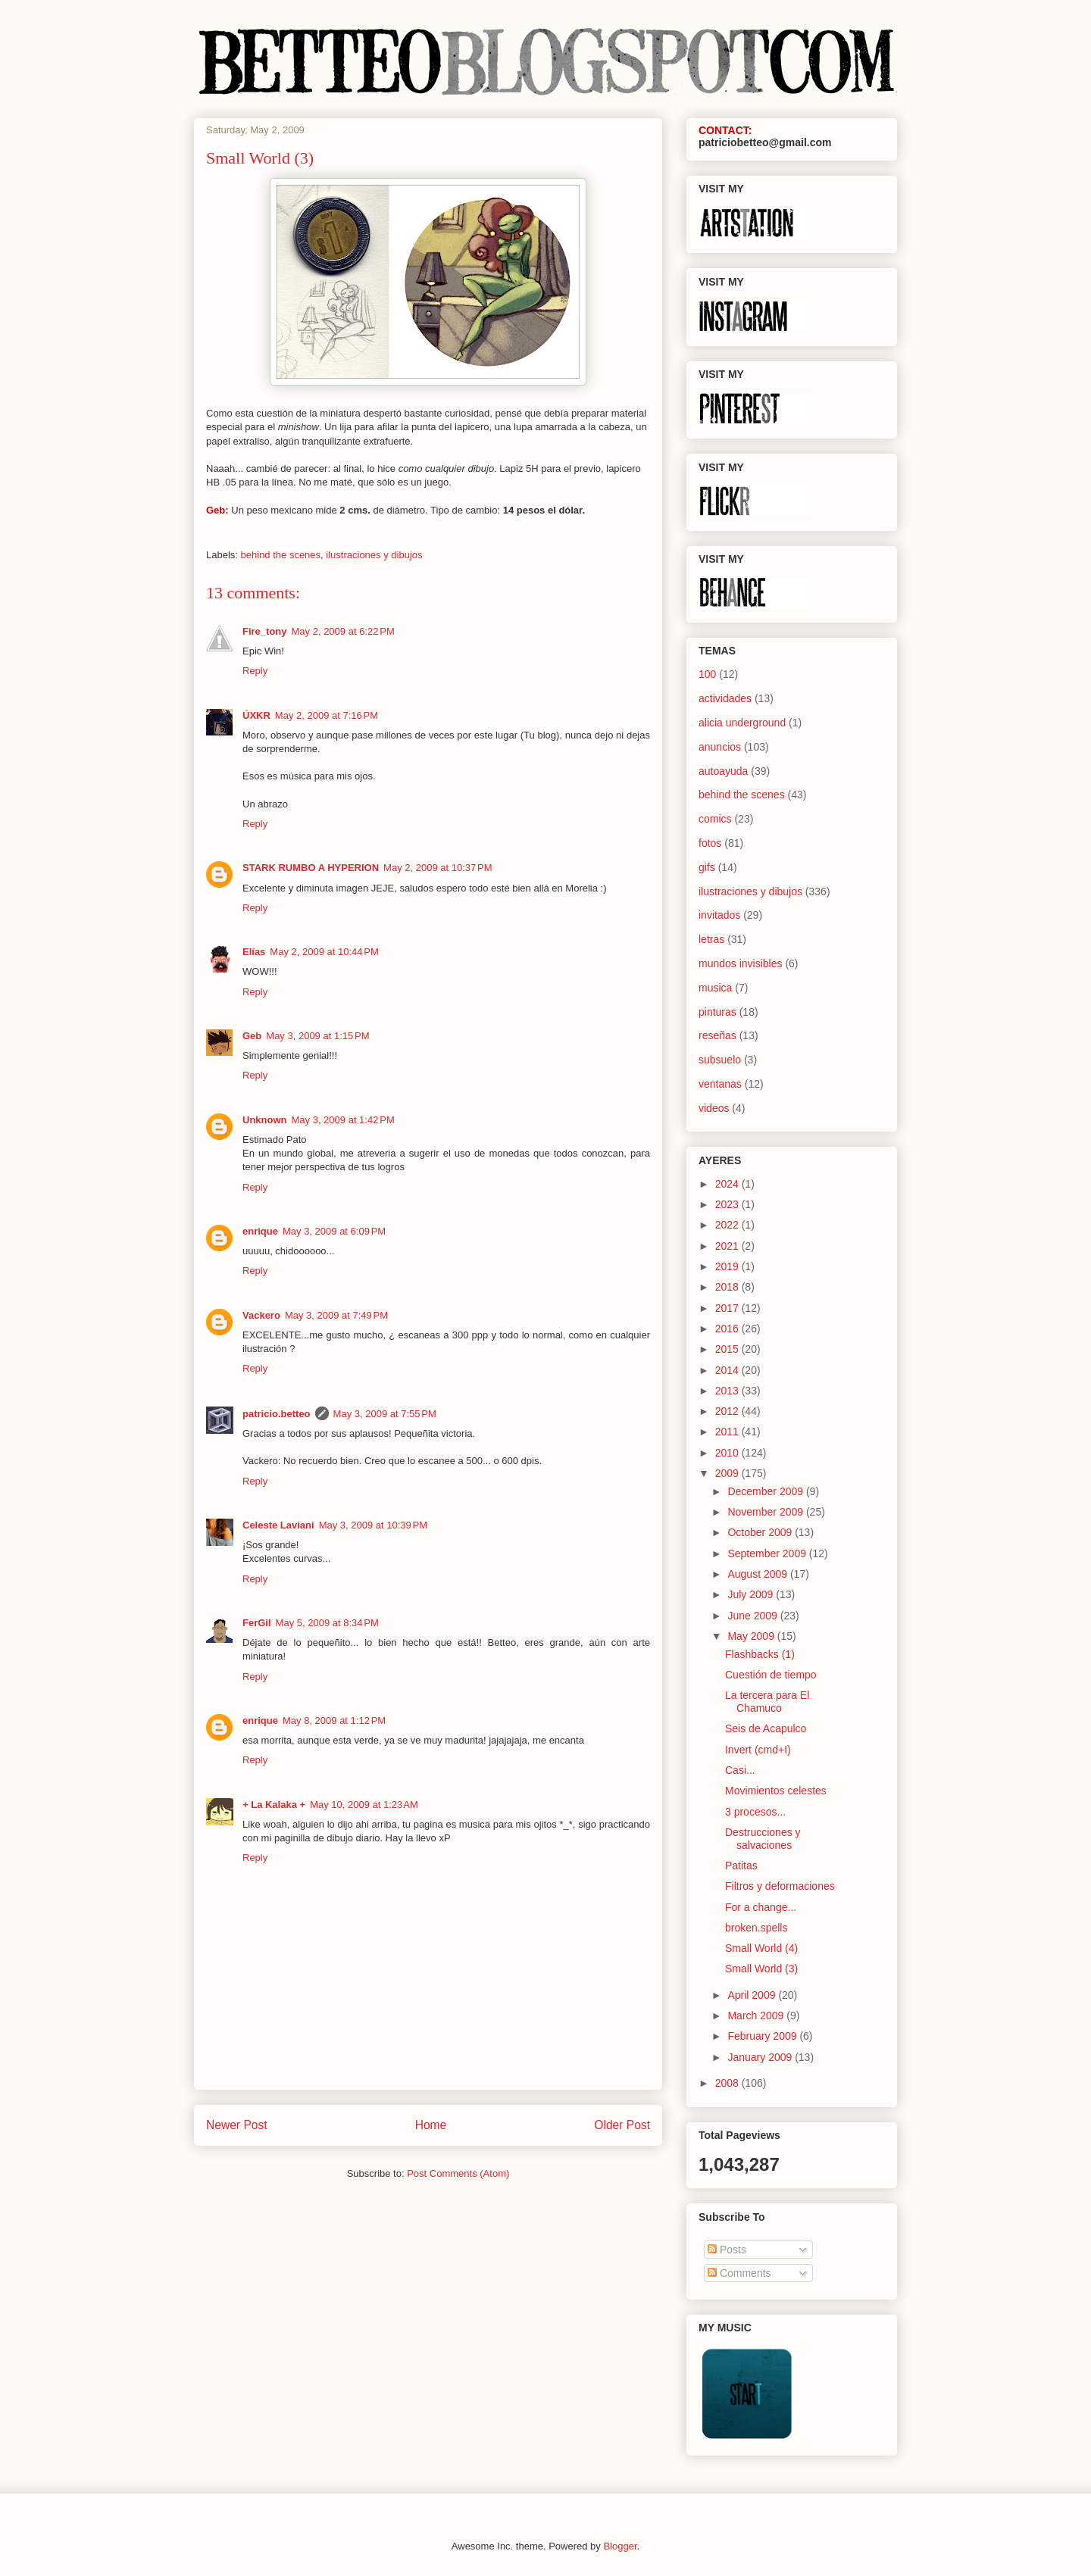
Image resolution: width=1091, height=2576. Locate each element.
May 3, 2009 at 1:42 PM (343, 1120)
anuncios (720, 747)
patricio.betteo (276, 1413)
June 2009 (753, 1616)
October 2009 (761, 1532)
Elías (253, 951)
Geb (251, 1035)
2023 (728, 1204)
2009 (728, 1473)
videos (714, 1108)
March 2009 (756, 2015)
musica (715, 988)
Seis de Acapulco (765, 1728)
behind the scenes (281, 554)
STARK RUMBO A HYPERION (310, 867)
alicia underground (742, 723)
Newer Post (236, 2125)
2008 (728, 2083)
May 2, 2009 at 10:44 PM (324, 951)
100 (707, 674)
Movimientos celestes (776, 1790)
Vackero (261, 1315)
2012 (728, 1411)
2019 (728, 1266)
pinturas (717, 1012)
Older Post (622, 2125)
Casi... (740, 1770)
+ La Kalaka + (273, 1804)
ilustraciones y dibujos (374, 554)
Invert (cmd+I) (758, 1750)
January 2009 (761, 2057)
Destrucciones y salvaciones (763, 1838)
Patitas (741, 1865)
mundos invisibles (741, 963)
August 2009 (758, 1574)
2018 (728, 1287)
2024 (728, 1184)
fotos (710, 843)
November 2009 (766, 1512)
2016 (728, 1328)
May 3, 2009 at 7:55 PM (384, 1413)
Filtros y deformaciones (780, 1886)
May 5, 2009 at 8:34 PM (327, 1622)
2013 (728, 1391)
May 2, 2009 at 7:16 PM (326, 715)
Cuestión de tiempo (771, 1675)
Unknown (264, 1120)
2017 (728, 1308)
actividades (725, 698)
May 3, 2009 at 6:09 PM (334, 1231)
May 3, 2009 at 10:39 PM (373, 1525)
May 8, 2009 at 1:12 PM (334, 1720)
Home (431, 2125)
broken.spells (756, 1928)
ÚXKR (256, 715)
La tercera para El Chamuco (767, 1701)
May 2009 (752, 1636)
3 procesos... (755, 1812)
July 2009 (751, 1594)
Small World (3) (761, 1968)
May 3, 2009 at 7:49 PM (336, 1315)
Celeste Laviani (278, 1525)
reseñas (717, 1035)
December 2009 (766, 1491)
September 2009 (767, 1553)
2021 (728, 1246)
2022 (728, 1225)
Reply (254, 670)
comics (715, 819)
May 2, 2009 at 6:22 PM (343, 631)
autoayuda (723, 771)
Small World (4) (761, 1948)
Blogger (619, 2546)
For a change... (760, 1907)
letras (711, 939)
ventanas (720, 1084)
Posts (727, 2249)
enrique (260, 1231)
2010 (728, 1453)
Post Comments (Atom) (458, 2173)
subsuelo (720, 1060)
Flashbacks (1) (760, 1654)
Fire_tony (264, 631)
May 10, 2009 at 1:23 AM (364, 1804)
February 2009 (763, 2036)
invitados (719, 915)
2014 (728, 1370)
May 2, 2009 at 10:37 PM (437, 867)
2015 (728, 1349)
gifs (707, 867)
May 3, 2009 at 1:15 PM (317, 1035)
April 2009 (752, 1995)
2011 (728, 1431)
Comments (739, 2273)
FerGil (256, 1622)
